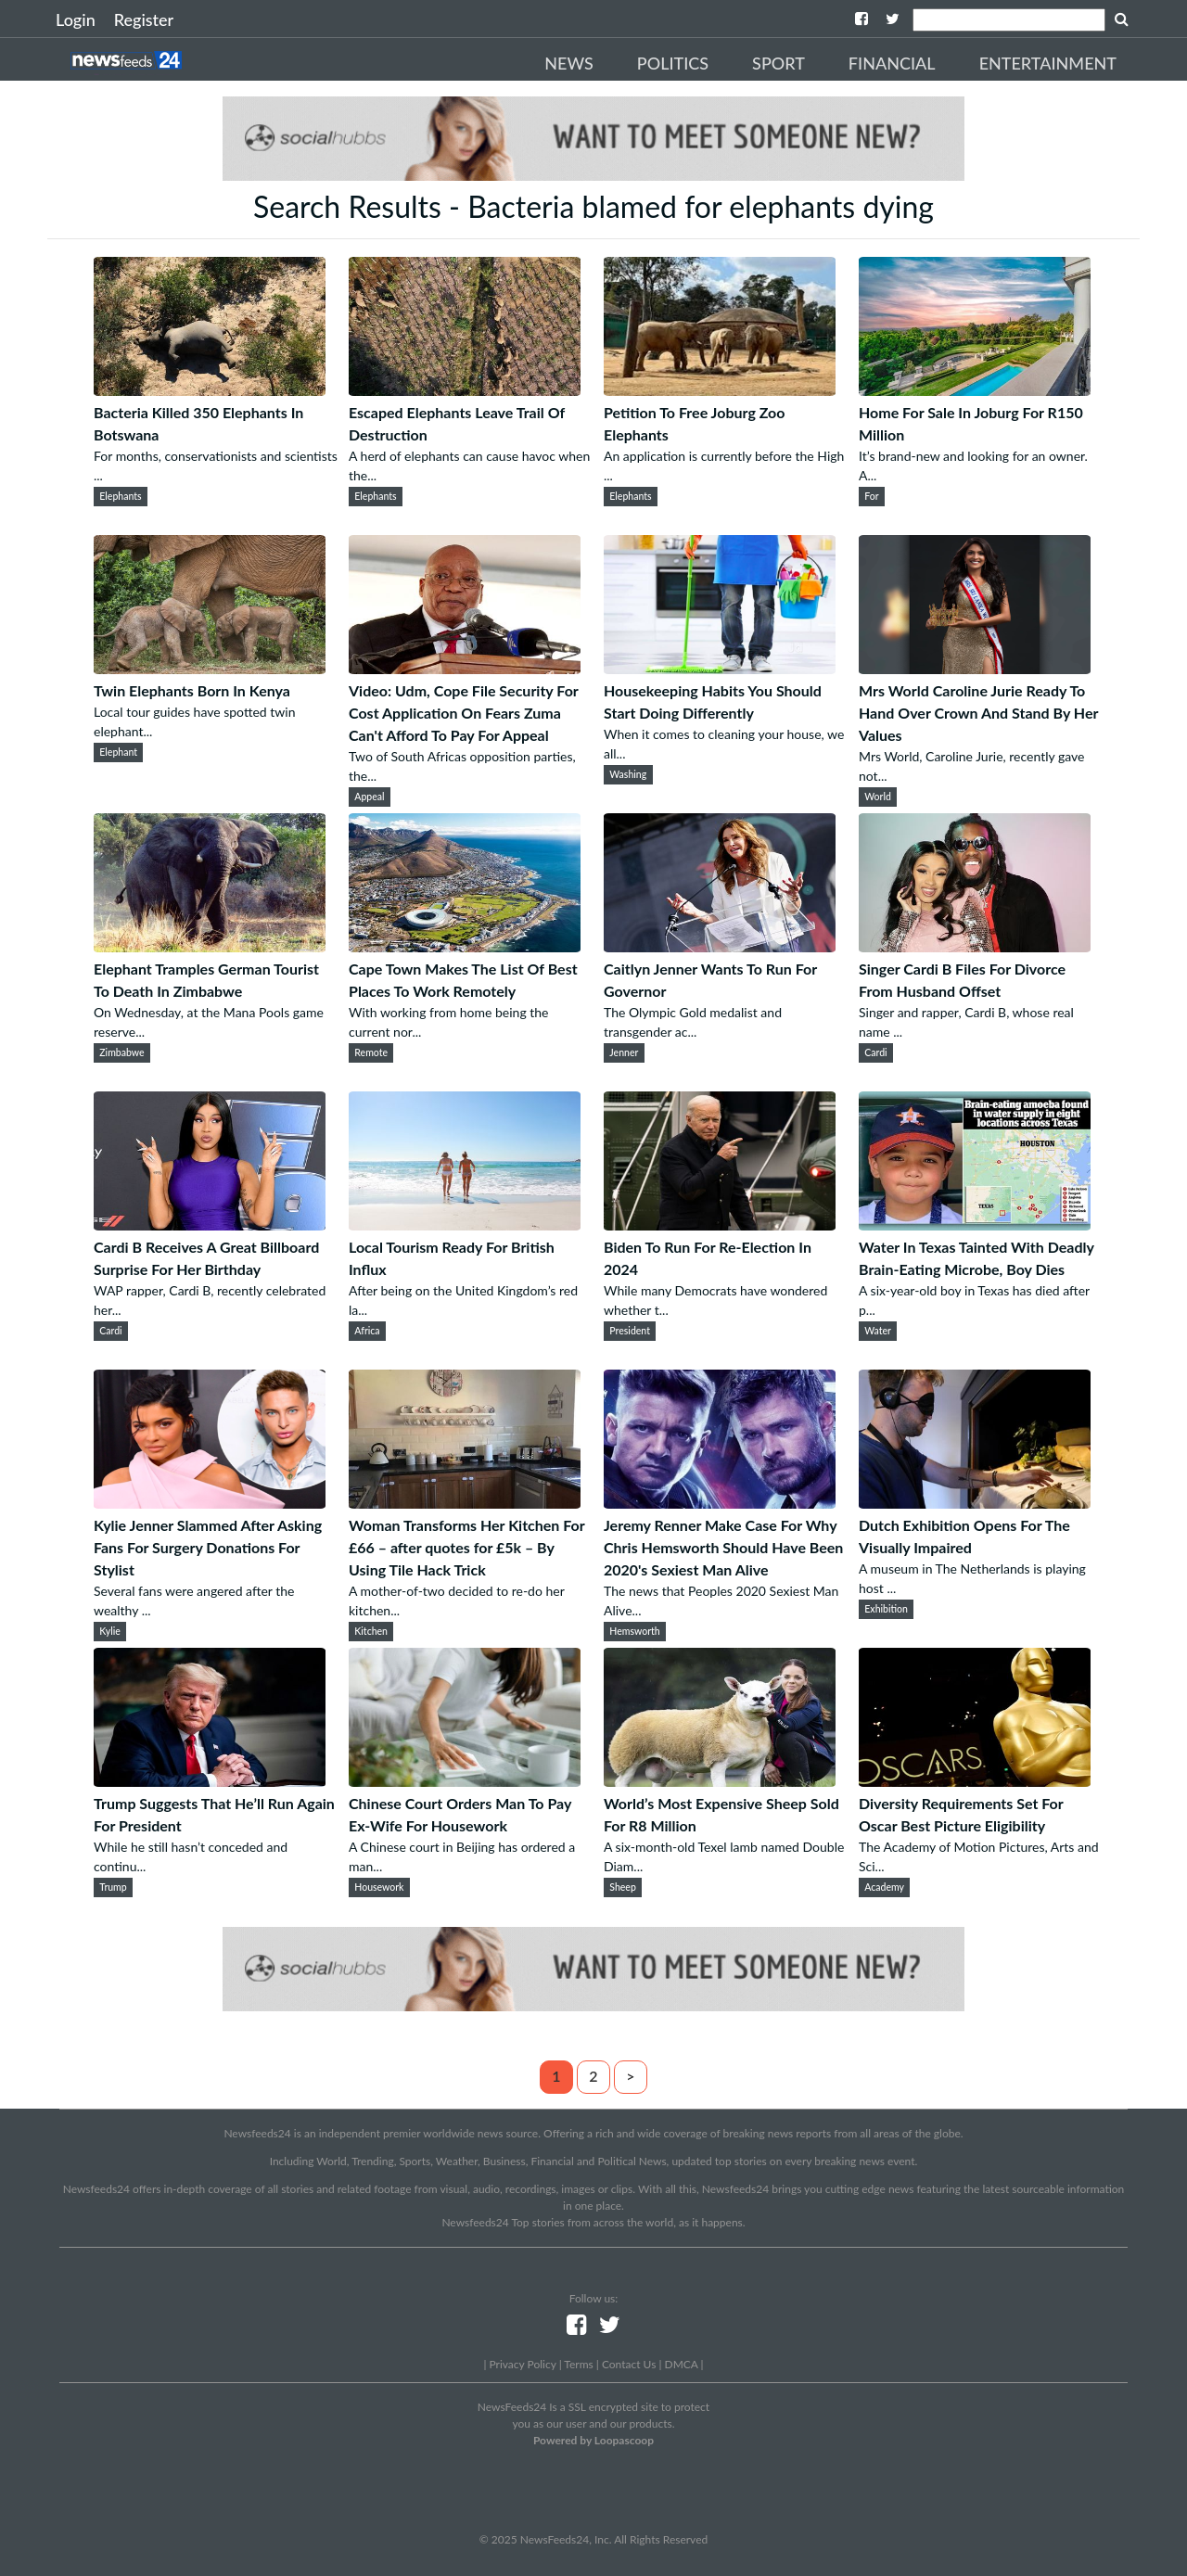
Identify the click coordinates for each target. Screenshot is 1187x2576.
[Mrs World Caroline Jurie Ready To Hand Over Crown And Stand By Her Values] (975, 668)
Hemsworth (634, 1631)
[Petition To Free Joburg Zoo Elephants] (720, 390)
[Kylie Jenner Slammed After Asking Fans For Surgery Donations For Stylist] (209, 1502)
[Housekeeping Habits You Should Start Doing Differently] (720, 668)
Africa (366, 1330)
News (569, 63)
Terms (578, 2364)
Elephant (118, 752)
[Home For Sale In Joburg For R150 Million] (975, 390)
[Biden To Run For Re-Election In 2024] (720, 1224)
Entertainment (1048, 63)
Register (143, 19)
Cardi (875, 1052)
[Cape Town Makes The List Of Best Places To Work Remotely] (465, 946)
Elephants (120, 496)
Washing (627, 774)
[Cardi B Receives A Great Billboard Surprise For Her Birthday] (209, 1224)
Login (76, 19)
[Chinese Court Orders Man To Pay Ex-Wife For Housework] (465, 1781)
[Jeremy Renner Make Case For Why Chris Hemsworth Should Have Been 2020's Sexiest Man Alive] (720, 1502)
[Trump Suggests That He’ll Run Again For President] (209, 1781)
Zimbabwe (121, 1052)
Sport (778, 63)
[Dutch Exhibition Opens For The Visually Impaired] (975, 1502)
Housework (378, 1887)
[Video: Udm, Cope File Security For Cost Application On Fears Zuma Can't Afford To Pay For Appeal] (465, 668)
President (629, 1330)
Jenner (623, 1052)
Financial (892, 63)
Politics (672, 63)
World (877, 796)
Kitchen (371, 1631)
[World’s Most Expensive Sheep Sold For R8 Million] (720, 1781)
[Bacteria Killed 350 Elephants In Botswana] (209, 390)
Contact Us (629, 2364)
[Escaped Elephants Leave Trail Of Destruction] (465, 390)
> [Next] (630, 2076)
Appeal (369, 796)
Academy (884, 1887)
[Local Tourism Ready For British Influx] (465, 1224)
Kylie (110, 1631)
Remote (371, 1052)
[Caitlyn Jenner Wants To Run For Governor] (720, 946)
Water (877, 1330)
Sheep (622, 1887)
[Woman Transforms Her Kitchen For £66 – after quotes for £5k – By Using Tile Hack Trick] (465, 1502)
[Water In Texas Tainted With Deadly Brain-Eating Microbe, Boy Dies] (975, 1224)
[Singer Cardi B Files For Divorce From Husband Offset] (975, 946)
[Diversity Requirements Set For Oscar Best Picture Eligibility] (975, 1781)
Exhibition (886, 1608)
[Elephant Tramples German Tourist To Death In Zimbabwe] (209, 946)
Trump (112, 1887)
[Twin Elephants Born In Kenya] (209, 668)
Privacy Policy (522, 2364)
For (871, 496)
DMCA (681, 2364)
